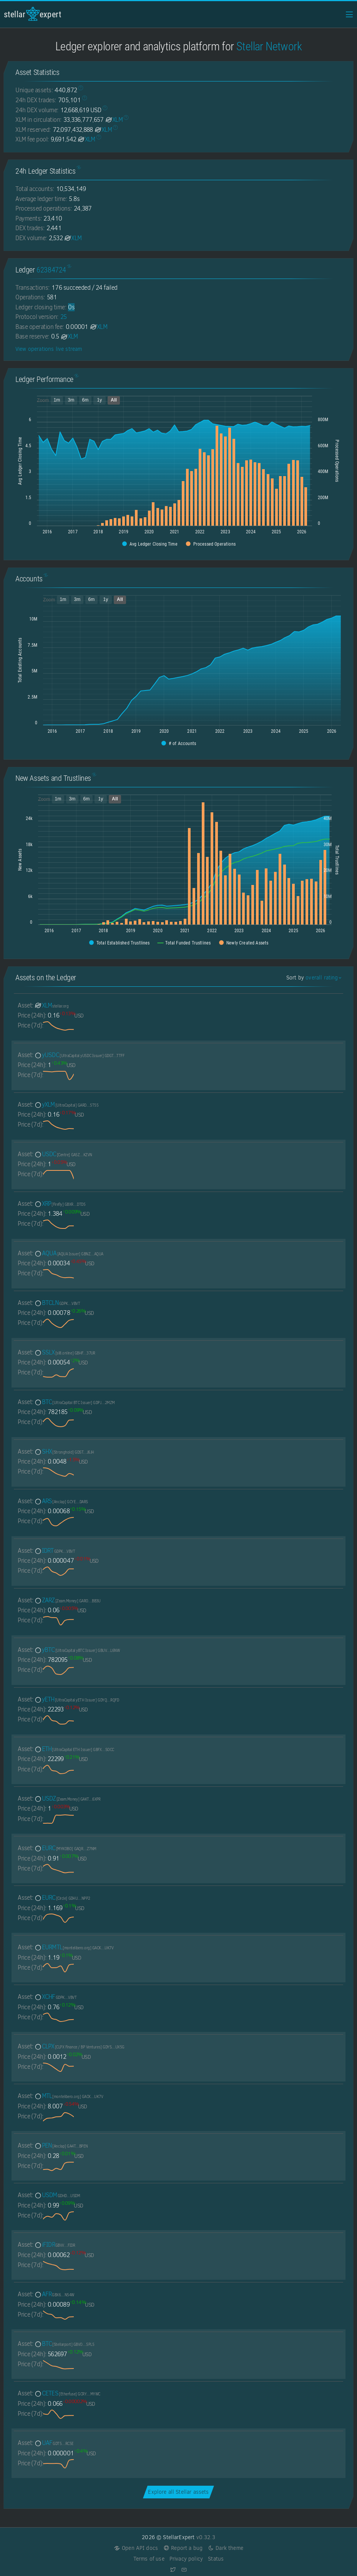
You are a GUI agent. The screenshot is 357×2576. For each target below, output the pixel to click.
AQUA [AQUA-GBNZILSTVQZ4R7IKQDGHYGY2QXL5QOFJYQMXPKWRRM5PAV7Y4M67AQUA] (68, 1253)
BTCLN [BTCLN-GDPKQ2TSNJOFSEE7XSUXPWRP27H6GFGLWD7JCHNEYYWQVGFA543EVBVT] (57, 1303)
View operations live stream (48, 348)
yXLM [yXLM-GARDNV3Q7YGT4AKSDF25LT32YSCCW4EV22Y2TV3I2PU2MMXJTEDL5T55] (66, 1104)
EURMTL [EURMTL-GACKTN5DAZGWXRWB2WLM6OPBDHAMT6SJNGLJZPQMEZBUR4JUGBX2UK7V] (73, 1947)
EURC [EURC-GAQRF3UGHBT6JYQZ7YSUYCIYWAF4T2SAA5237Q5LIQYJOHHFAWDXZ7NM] (65, 1848)
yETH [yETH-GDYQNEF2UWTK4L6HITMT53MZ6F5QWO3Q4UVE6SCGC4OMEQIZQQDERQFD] (76, 1699)
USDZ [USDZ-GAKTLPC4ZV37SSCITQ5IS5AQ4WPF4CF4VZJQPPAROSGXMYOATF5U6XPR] (67, 1798)
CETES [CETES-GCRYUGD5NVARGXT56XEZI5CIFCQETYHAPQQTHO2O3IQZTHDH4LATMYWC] (67, 2393)
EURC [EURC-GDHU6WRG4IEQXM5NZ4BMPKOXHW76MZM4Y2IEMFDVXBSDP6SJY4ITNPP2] (62, 1898)
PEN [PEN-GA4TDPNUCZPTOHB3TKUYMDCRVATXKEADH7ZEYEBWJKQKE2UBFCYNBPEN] (61, 2145)
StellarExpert (32, 14)
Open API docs (136, 2548)
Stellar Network (269, 46)
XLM (114, 120)
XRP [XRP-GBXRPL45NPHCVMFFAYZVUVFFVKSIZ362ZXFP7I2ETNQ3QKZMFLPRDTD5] (59, 1204)
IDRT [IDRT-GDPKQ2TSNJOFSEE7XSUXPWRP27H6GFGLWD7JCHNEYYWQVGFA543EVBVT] (54, 1551)
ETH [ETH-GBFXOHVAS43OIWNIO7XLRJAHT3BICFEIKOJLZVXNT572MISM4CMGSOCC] (74, 1749)
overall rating (323, 977)
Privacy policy (186, 2559)
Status (216, 2559)
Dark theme (225, 2548)
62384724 (51, 269)
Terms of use (148, 2559)
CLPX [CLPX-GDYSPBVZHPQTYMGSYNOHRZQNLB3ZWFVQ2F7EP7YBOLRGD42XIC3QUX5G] (79, 2046)
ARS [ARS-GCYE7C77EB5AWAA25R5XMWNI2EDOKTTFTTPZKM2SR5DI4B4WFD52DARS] (61, 1501)
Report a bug (183, 2548)
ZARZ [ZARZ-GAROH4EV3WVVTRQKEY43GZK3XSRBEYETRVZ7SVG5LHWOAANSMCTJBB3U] (67, 1600)
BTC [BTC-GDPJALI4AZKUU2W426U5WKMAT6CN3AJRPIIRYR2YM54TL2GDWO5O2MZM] (74, 1402)
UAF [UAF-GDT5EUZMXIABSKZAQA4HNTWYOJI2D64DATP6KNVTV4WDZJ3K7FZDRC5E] (53, 2443)
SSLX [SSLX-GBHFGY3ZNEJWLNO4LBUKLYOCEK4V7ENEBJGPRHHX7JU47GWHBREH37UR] (64, 1352)
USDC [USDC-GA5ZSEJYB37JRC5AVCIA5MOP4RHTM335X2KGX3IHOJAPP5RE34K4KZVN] (63, 1154)
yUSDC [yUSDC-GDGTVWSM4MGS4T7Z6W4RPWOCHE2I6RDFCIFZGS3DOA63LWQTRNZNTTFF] (79, 1055)
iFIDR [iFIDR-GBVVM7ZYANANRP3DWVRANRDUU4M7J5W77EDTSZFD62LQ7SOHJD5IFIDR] (54, 2245)
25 (63, 317)
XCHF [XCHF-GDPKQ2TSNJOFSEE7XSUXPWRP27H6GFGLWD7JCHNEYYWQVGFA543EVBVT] (55, 1997)
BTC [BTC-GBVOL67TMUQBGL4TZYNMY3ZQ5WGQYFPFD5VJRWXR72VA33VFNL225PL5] (64, 2344)
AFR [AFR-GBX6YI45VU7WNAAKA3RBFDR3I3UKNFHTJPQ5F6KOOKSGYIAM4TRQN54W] (54, 2294)
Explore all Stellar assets (178, 2491)
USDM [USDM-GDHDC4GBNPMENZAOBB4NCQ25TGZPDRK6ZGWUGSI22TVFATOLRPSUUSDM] (57, 2195)
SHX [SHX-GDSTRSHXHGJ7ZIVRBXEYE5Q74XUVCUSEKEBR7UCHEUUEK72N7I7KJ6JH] (64, 1451)
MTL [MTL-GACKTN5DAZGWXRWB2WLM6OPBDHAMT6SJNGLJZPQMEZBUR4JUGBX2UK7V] (68, 2096)
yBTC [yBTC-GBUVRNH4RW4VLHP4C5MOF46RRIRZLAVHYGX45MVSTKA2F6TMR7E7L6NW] (77, 1650)
